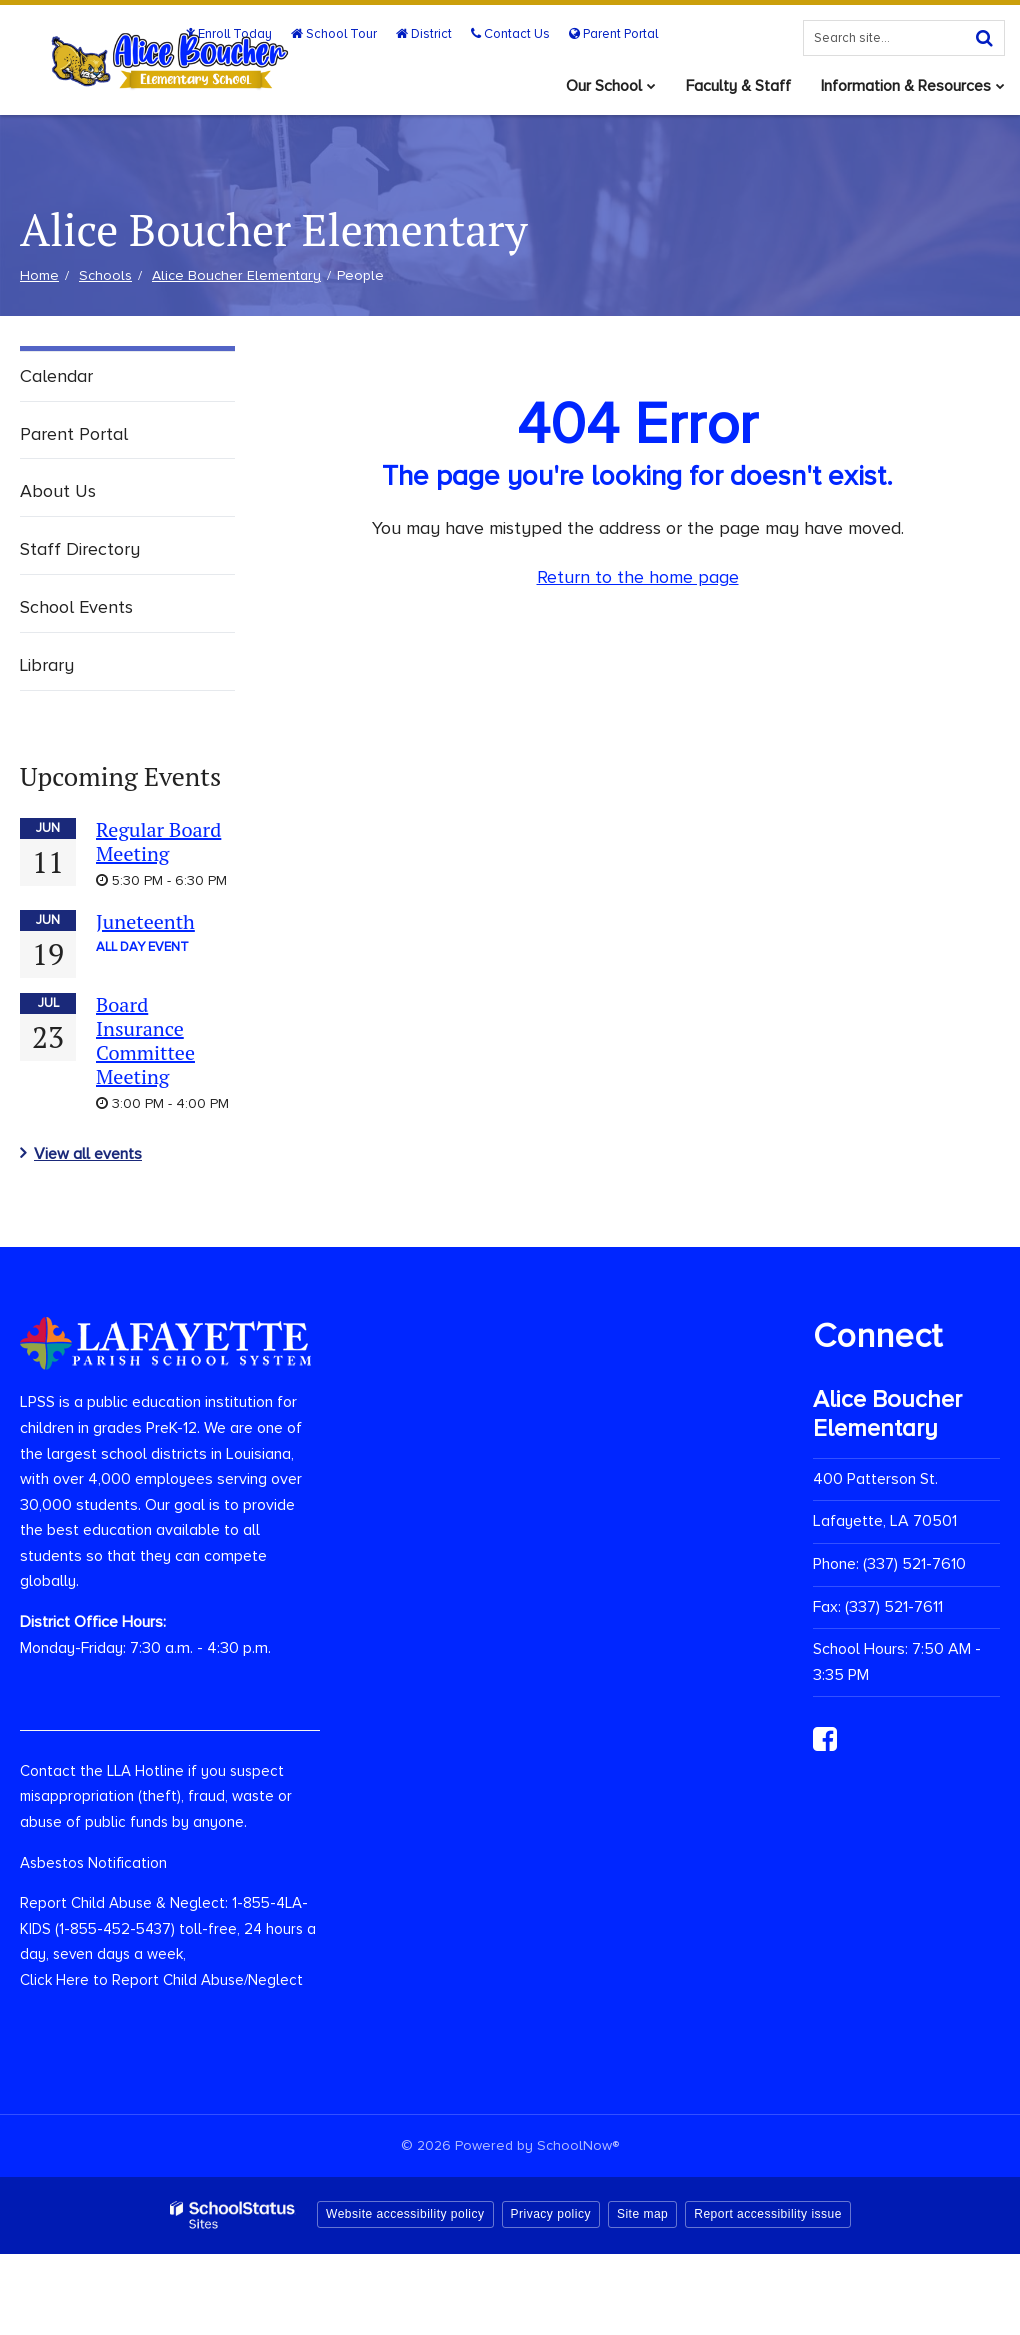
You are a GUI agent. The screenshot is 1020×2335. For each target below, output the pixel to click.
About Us (58, 491)
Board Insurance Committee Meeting (145, 1040)
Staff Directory (80, 549)
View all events (88, 1154)
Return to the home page (638, 577)
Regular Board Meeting (158, 841)
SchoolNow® (578, 2145)
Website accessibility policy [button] (405, 2214)
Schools (105, 275)
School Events (76, 607)
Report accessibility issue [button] (768, 2214)
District (424, 34)
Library (47, 665)
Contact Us (510, 34)
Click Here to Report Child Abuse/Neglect (161, 1980)
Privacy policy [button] (551, 2214)
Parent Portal (613, 34)
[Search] (984, 38)
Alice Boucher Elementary (236, 275)
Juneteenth (145, 921)
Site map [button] (642, 2214)
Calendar (56, 376)
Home (39, 275)
